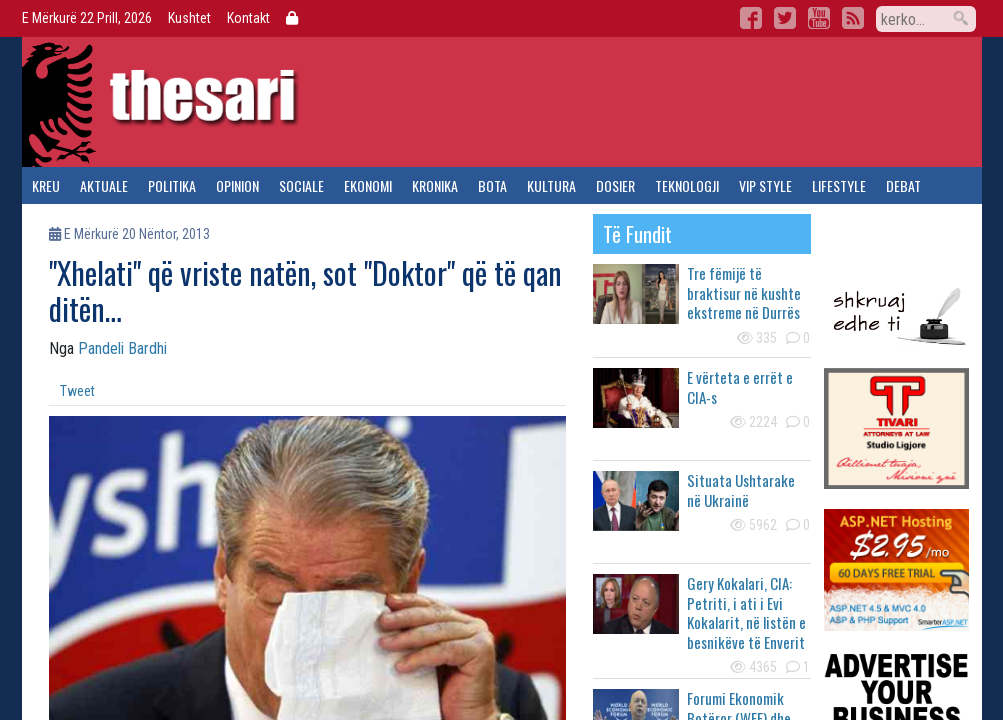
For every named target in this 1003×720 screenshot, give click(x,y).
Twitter (785, 18)
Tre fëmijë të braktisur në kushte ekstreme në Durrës (744, 292)
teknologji (687, 185)
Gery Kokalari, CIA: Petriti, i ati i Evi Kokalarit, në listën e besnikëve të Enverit (746, 612)
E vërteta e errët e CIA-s (740, 387)
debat (903, 185)
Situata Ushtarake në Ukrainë (741, 490)
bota (492, 185)
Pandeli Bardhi (122, 348)
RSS (853, 18)
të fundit (637, 234)
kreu (46, 185)
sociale (301, 185)
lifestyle (839, 185)
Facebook (751, 18)
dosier (615, 185)
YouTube (819, 18)
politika (172, 185)
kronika (435, 185)
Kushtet (189, 18)
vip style (765, 185)
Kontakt (248, 18)
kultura (551, 185)
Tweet (77, 391)
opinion (237, 185)
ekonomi (368, 185)
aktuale (104, 185)
